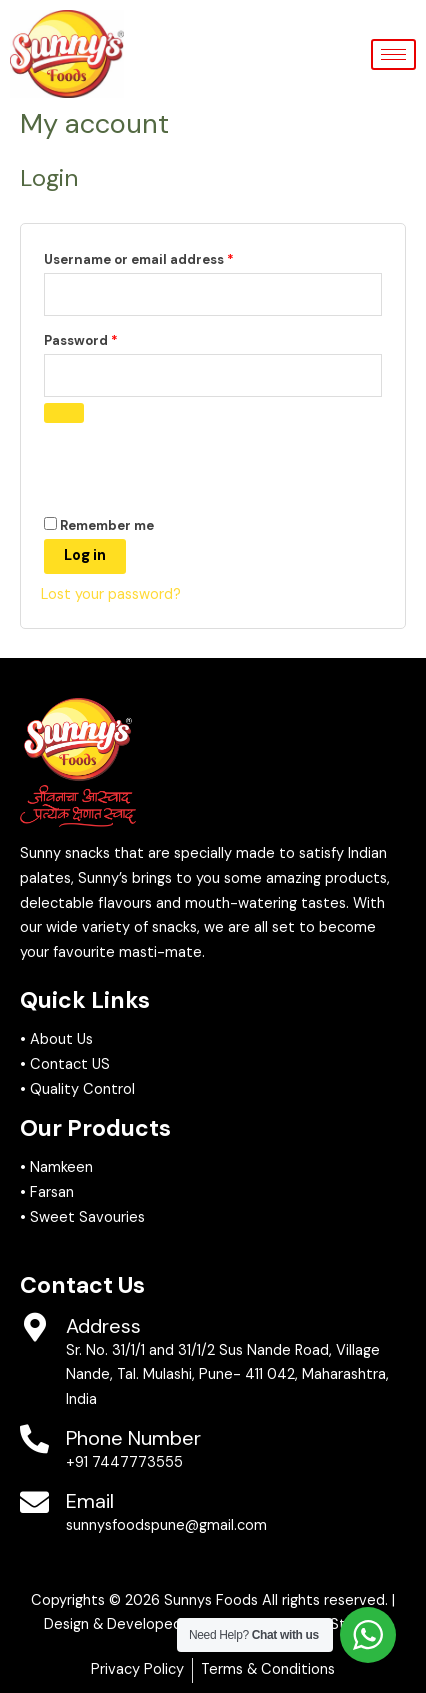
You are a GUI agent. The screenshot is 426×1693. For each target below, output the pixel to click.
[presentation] (178, 467)
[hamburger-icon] (393, 54)
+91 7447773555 (124, 1462)
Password (111, 338)
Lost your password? (111, 594)
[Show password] (64, 413)
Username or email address (169, 257)
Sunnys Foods (211, 1600)
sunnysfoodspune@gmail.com (166, 1525)
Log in (85, 555)
